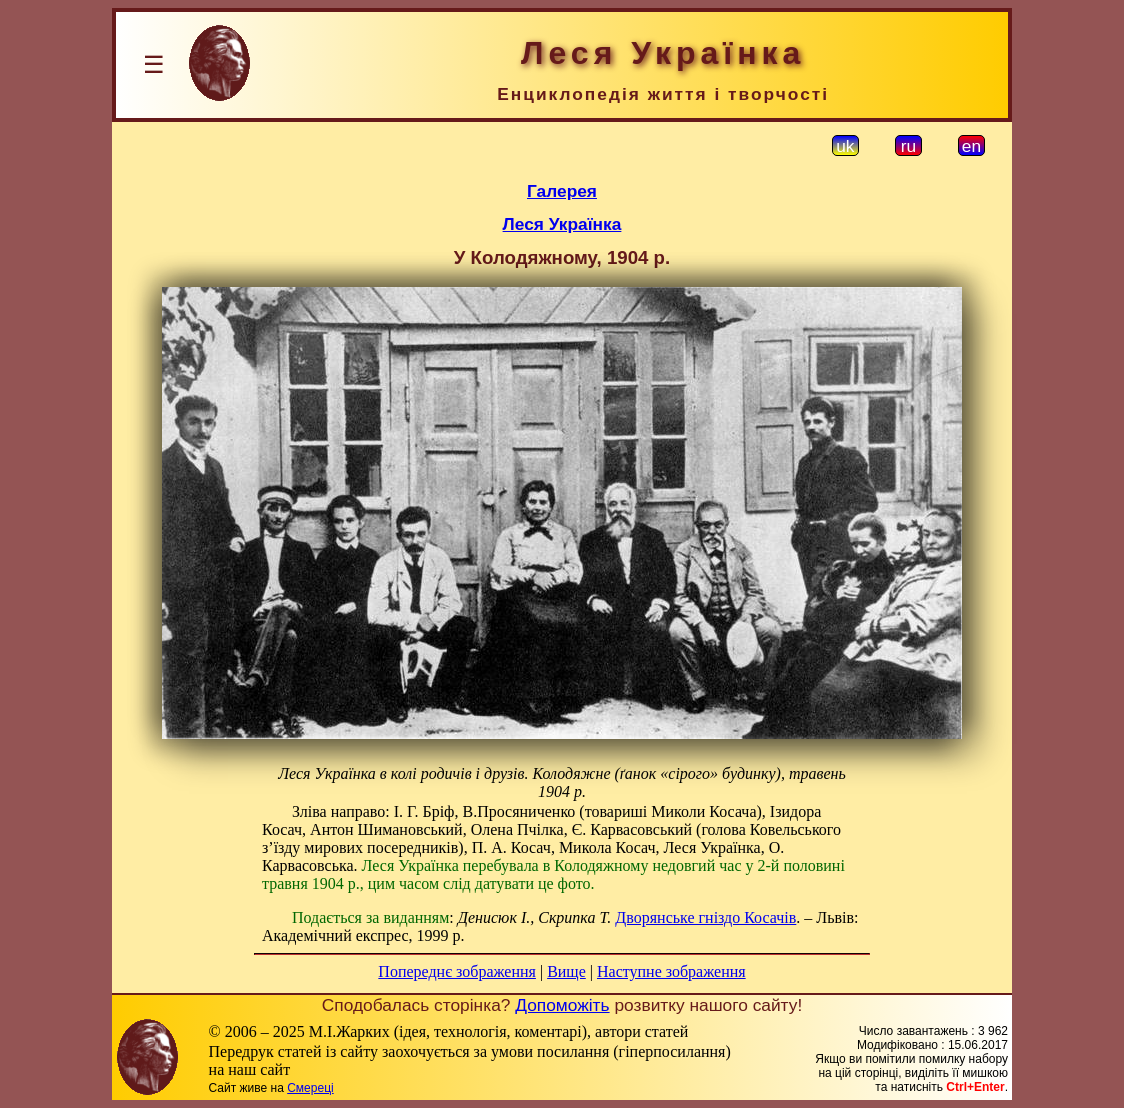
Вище (566, 971)
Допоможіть (562, 1005)
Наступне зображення (671, 971)
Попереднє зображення (457, 971)
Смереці (310, 1088)
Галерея (562, 191)
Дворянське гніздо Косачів (705, 917)
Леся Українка (562, 224)
